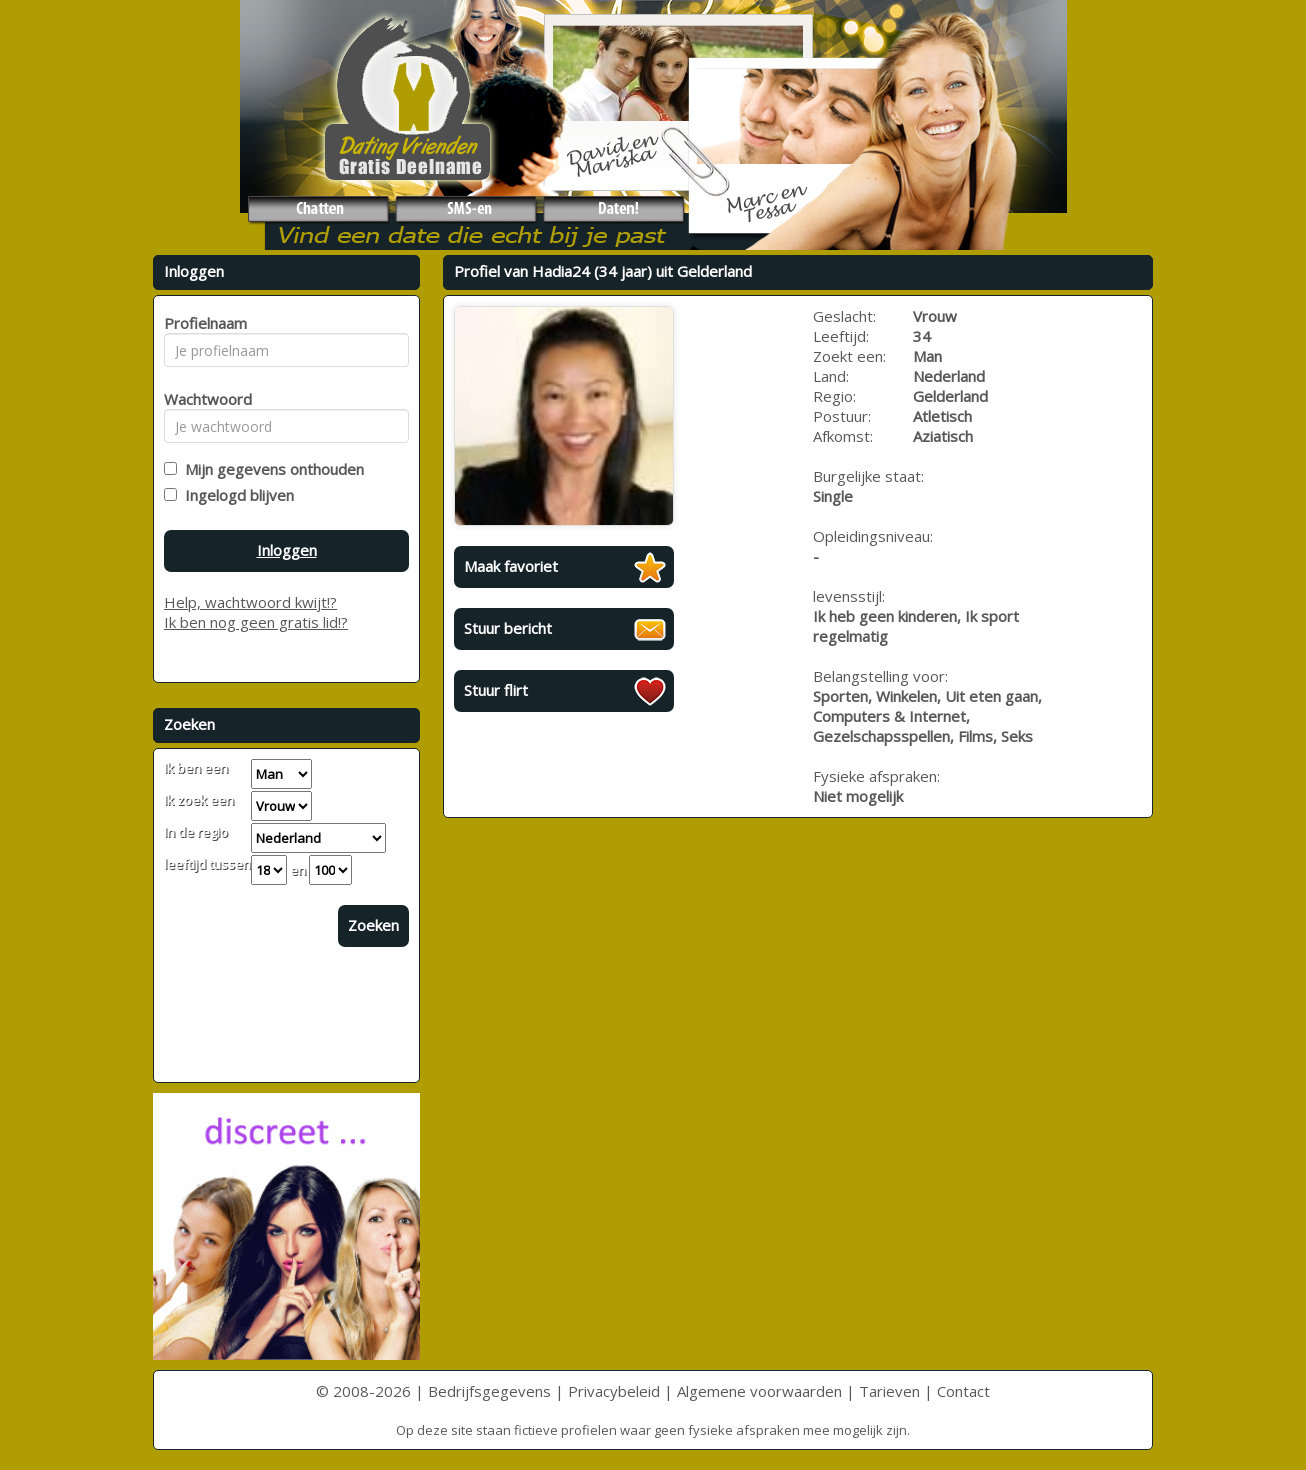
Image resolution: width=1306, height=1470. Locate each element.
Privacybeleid (614, 1391)
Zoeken (373, 925)
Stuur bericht (508, 628)
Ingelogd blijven (235, 495)
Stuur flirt (496, 690)
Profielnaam (202, 323)
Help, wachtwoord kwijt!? (250, 602)
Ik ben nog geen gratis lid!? (256, 622)
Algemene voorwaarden (759, 1391)
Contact (963, 1391)
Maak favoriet (511, 566)
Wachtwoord (202, 399)
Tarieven (889, 1391)
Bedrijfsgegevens (489, 1391)
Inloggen (287, 550)
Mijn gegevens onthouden (270, 469)
